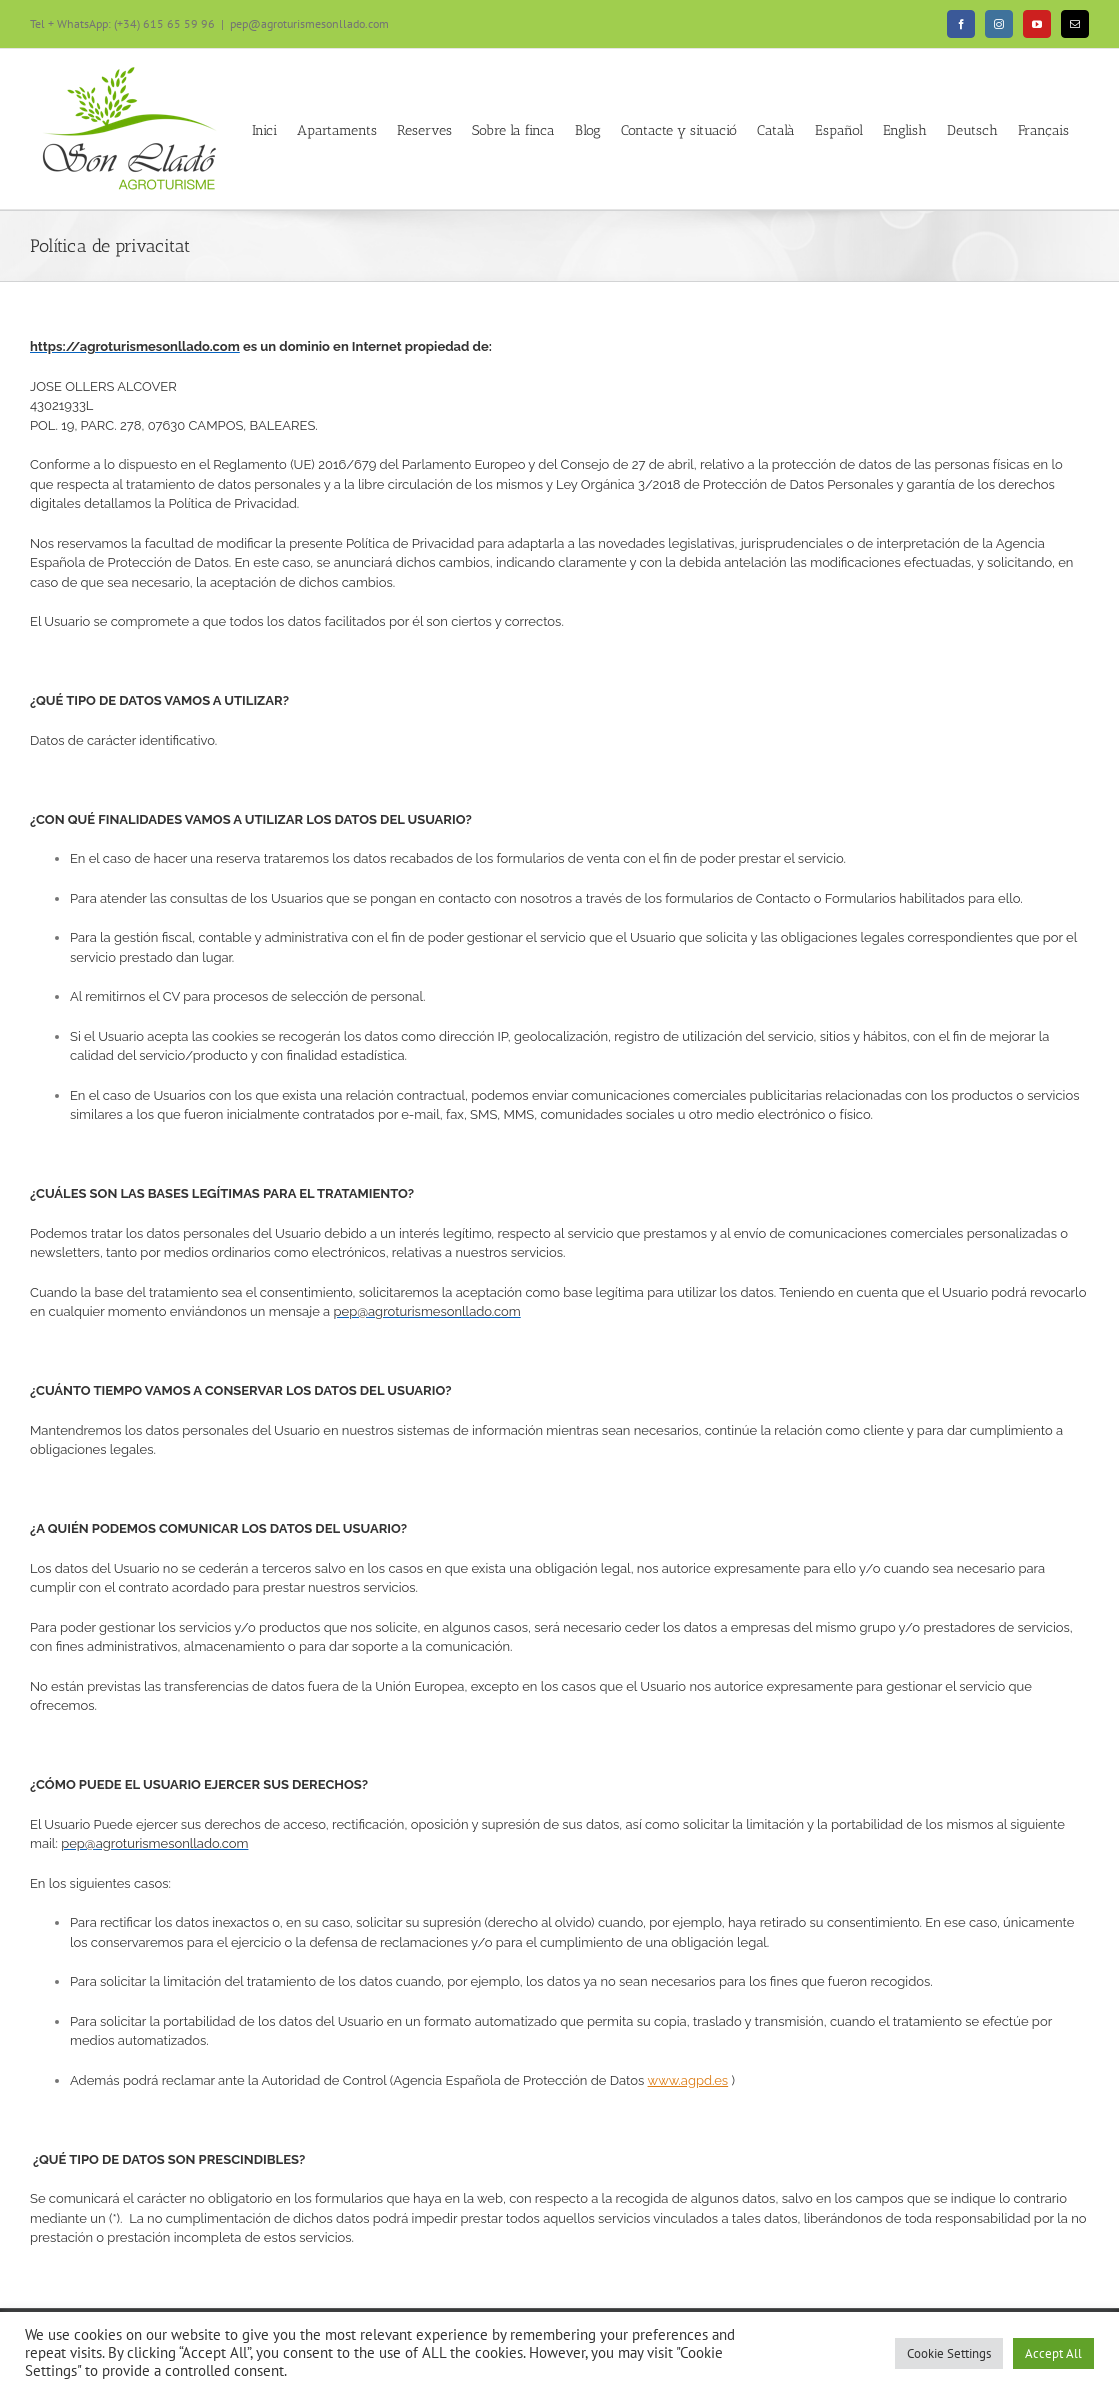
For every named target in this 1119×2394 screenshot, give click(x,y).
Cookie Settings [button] (949, 2353)
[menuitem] (776, 129)
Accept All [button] (1053, 2353)
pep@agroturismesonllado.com (309, 23)
